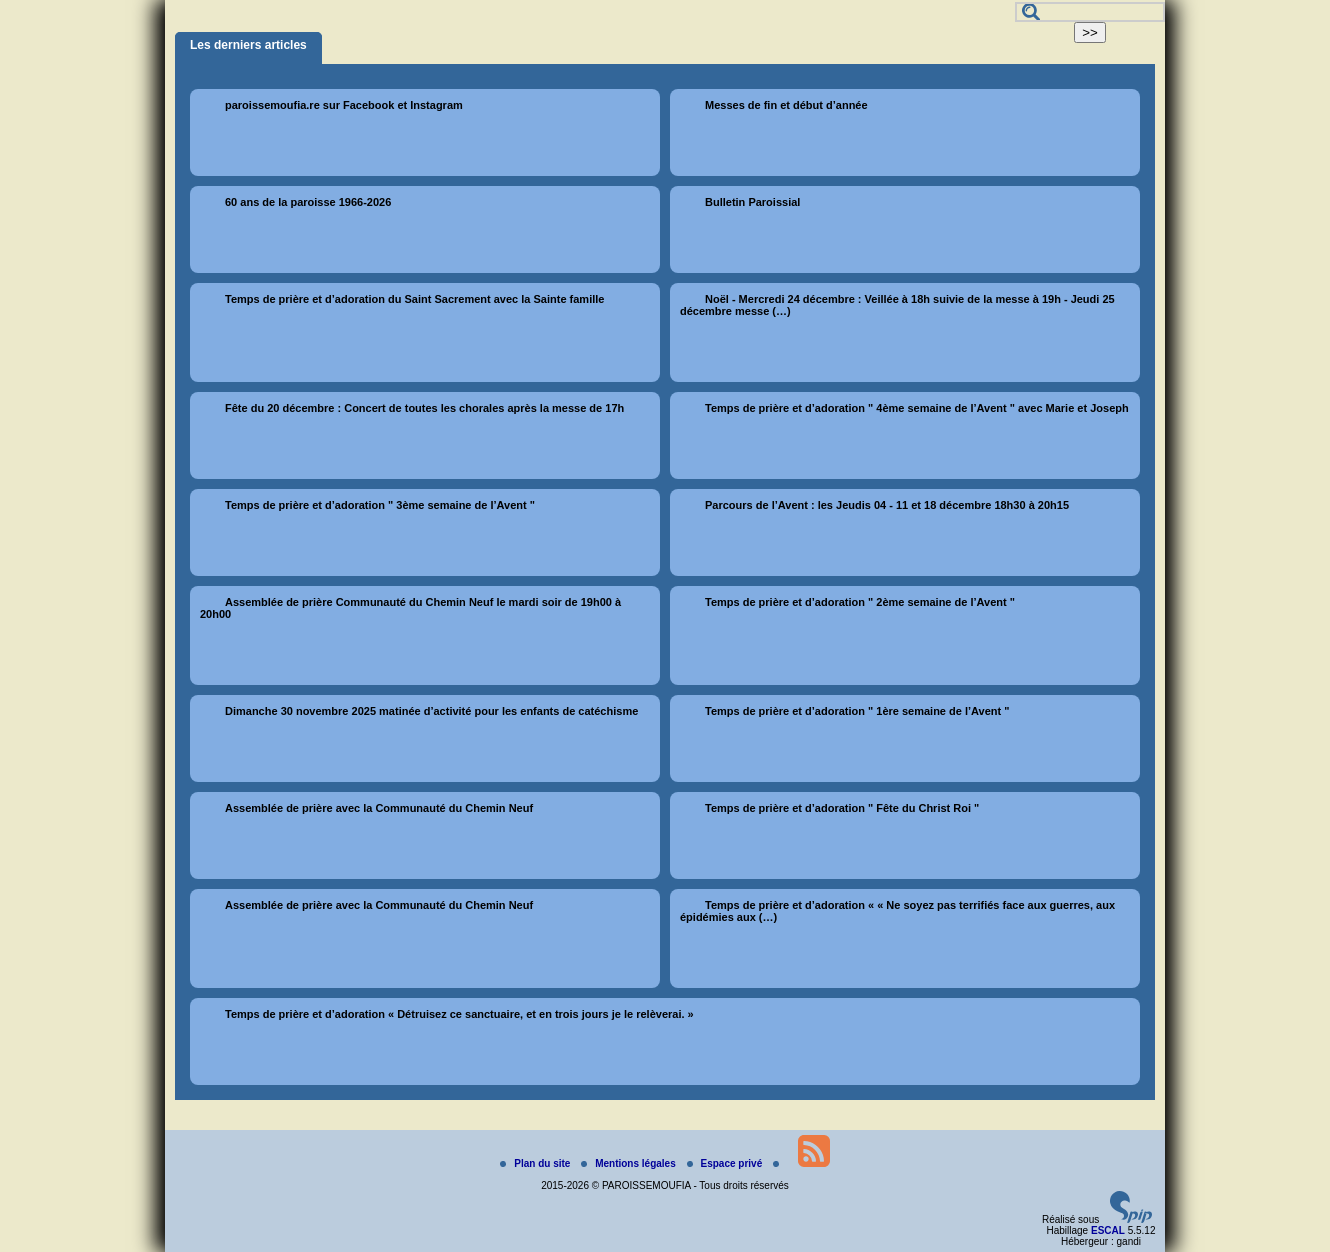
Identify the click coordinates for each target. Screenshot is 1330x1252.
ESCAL (1108, 1230)
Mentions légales (629, 1163)
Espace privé (726, 1163)
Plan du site (536, 1163)
